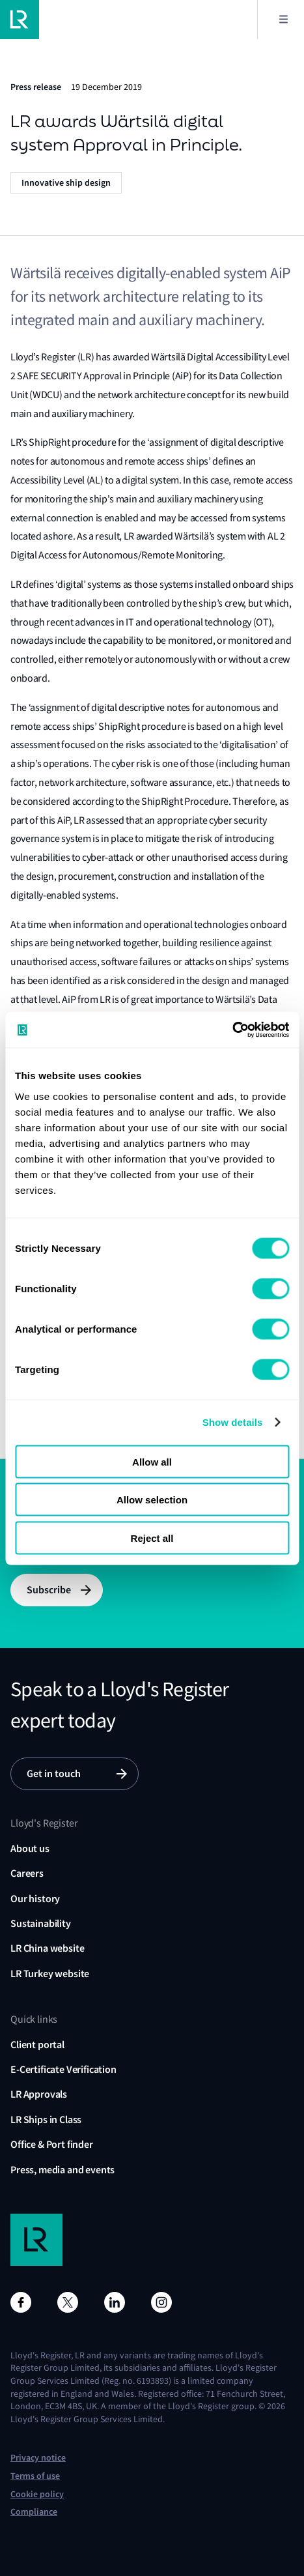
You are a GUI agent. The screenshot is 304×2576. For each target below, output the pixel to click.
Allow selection (152, 1499)
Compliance (33, 2512)
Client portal (37, 2044)
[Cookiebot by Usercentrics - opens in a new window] (232, 1029)
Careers (27, 1873)
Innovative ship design (66, 183)
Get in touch (54, 1773)
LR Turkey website (49, 1973)
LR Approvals (38, 2094)
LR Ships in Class (45, 2119)
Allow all (152, 1461)
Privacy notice (38, 2458)
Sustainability (40, 1923)
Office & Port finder (51, 2144)
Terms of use (35, 2476)
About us (29, 1848)
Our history (35, 1898)
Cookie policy (37, 2494)
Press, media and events (62, 2170)
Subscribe (49, 1590)
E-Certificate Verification (63, 2069)
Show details (232, 1422)
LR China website (47, 1948)
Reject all (152, 1537)
